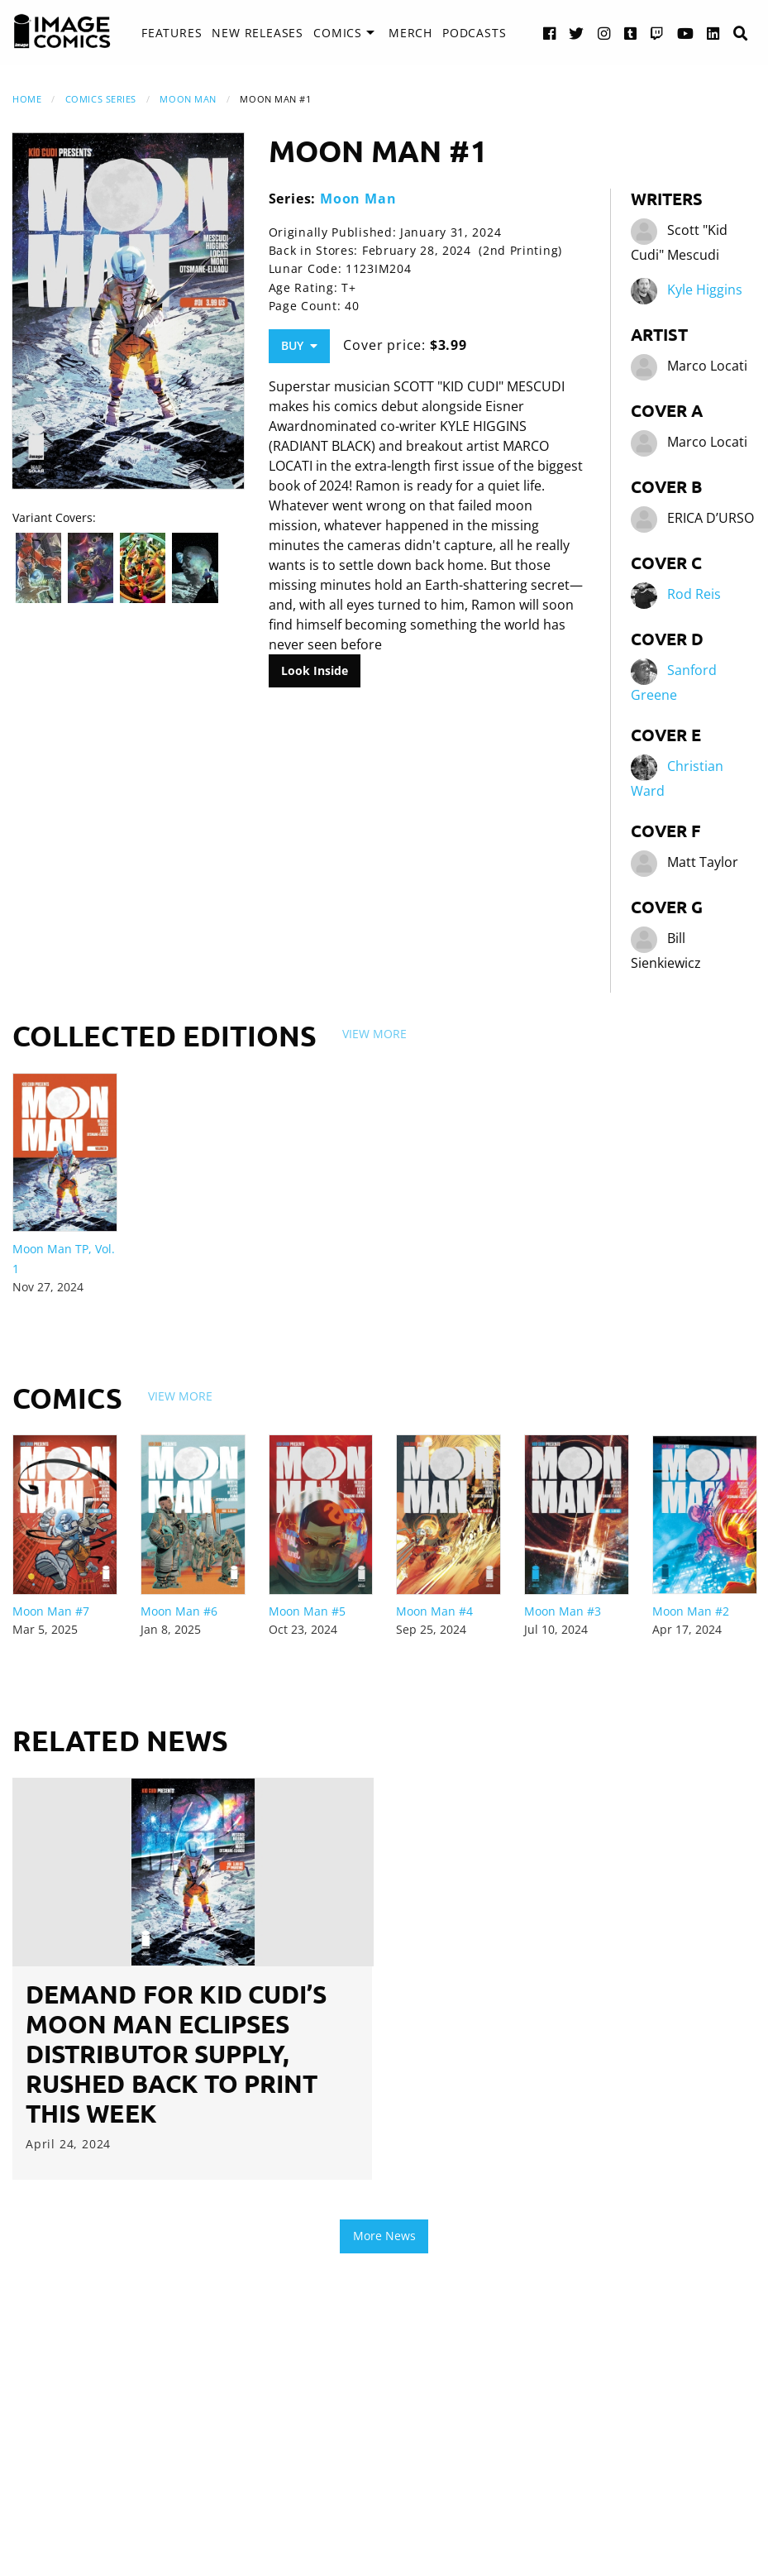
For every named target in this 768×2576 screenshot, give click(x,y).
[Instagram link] (604, 33)
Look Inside (314, 670)
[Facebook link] (549, 33)
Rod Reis (694, 594)
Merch (410, 33)
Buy (299, 345)
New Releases (257, 33)
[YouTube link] (685, 33)
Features (171, 33)
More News (384, 2235)
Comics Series (100, 99)
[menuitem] (171, 33)
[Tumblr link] (630, 33)
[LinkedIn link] (713, 33)
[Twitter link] (576, 33)
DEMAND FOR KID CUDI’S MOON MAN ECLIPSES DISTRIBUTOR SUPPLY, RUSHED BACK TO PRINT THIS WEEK (176, 2053)
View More (374, 1033)
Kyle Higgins (704, 289)
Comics (337, 33)
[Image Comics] (62, 31)
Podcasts (474, 33)
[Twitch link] (657, 33)
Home (26, 99)
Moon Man (188, 99)
